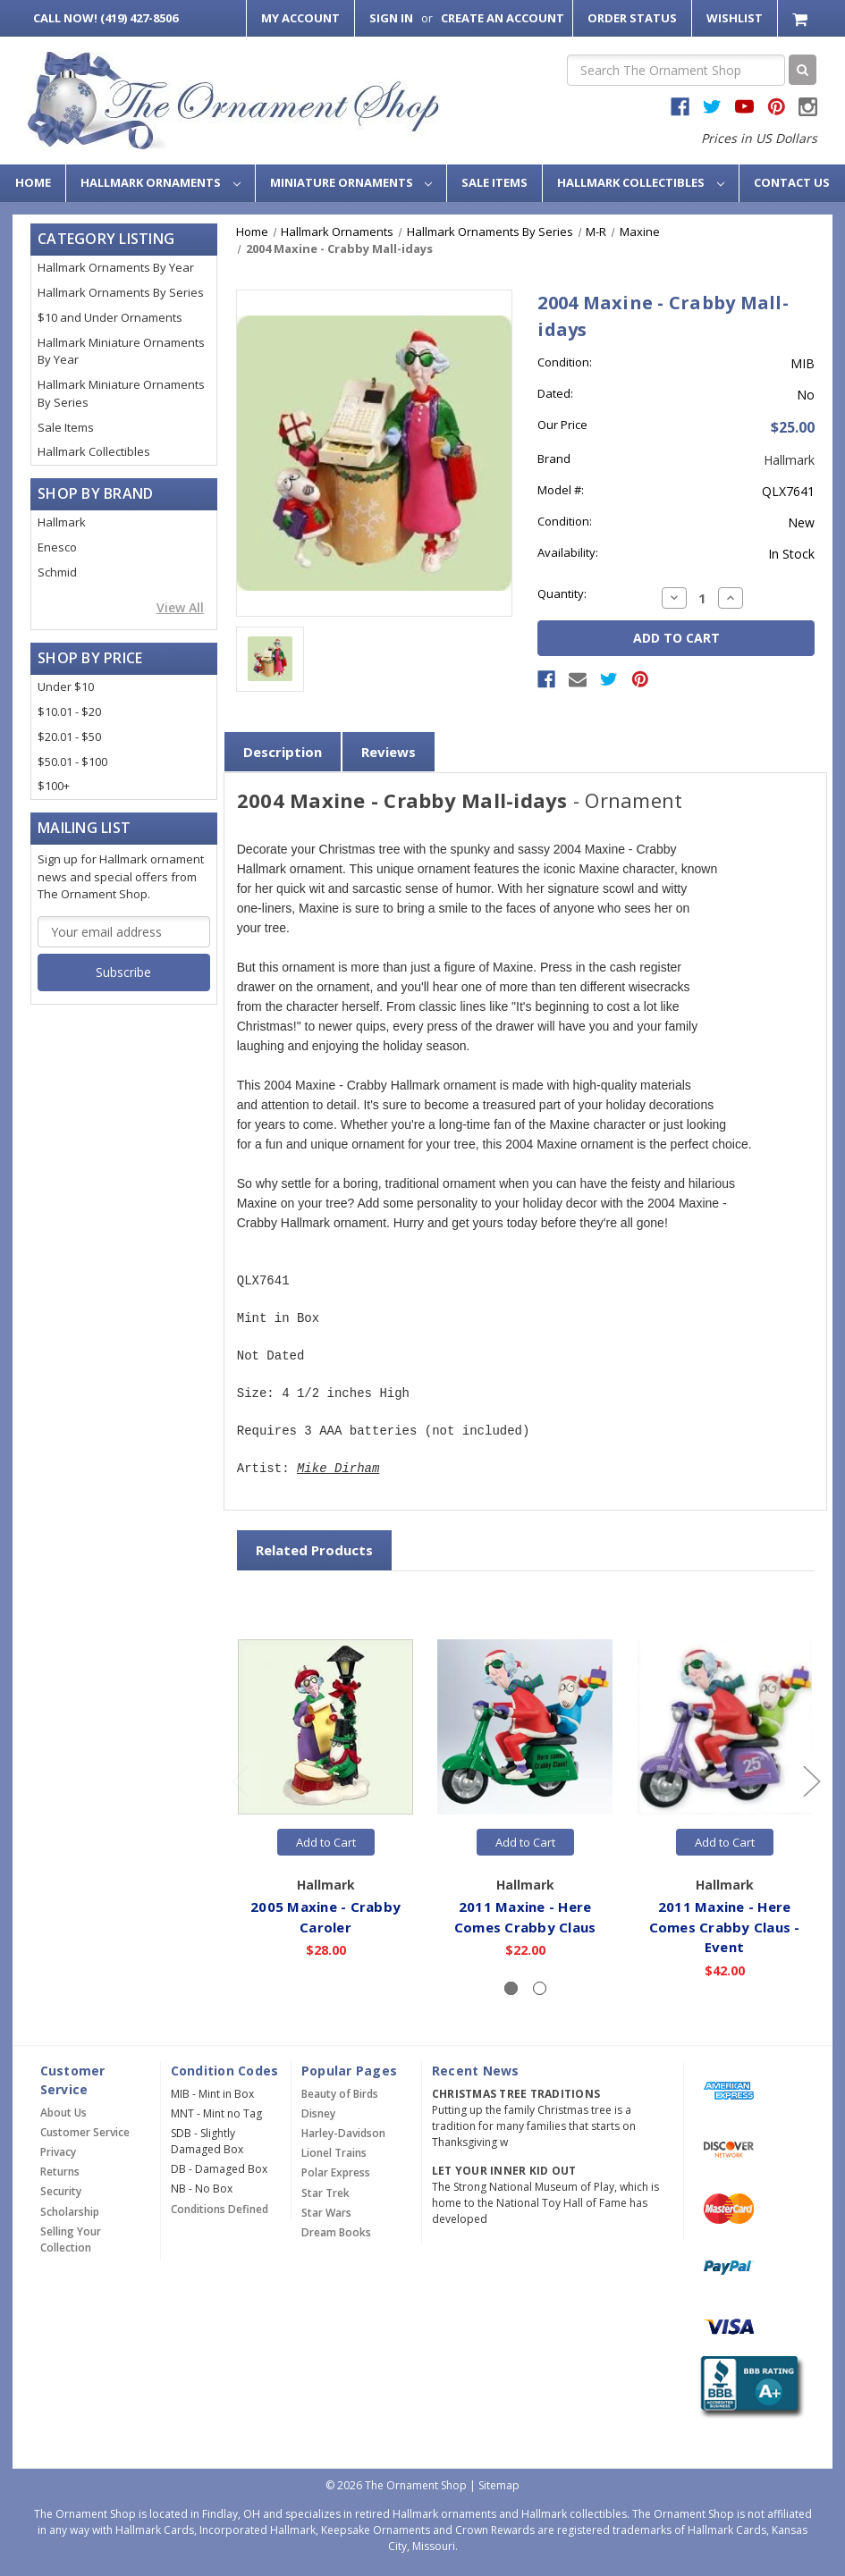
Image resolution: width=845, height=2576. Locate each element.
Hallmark (62, 522)
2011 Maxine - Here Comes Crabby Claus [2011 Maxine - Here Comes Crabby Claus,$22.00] (526, 1917)
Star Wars (326, 2212)
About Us (63, 2112)
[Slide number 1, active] (511, 1988)
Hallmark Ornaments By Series (121, 292)
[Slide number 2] (539, 1988)
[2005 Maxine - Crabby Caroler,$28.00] (326, 1727)
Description (282, 752)
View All (180, 607)
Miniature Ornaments (351, 182)
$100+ (54, 786)
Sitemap (499, 2485)
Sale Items (494, 182)
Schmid (57, 572)
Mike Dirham (338, 1469)
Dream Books (336, 2232)
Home (33, 182)
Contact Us (792, 182)
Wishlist (734, 18)
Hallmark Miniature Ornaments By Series (121, 393)
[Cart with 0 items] (801, 18)
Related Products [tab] (314, 1550)
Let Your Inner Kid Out (504, 2170)
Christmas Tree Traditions (516, 2093)
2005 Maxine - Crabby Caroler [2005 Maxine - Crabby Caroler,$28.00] (326, 1917)
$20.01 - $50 (69, 736)
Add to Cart (326, 1842)
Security (60, 2191)
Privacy (58, 2151)
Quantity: (562, 593)
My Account (300, 18)
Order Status (632, 18)
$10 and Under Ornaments (110, 317)
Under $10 (66, 686)
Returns (60, 2171)
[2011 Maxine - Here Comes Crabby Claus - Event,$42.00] (725, 1727)
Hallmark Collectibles (640, 182)
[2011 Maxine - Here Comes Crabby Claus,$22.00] (525, 1727)
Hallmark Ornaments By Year (116, 267)
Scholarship (69, 2211)
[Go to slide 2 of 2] (240, 1781)
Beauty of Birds (339, 2093)
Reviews (388, 752)
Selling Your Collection (70, 2239)
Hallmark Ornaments (160, 182)
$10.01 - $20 (69, 711)
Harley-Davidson (343, 2133)
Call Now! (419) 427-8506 (105, 18)
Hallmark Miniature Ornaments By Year (121, 351)
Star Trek (325, 2193)
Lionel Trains (334, 2152)
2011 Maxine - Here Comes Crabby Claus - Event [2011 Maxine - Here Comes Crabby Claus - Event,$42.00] (724, 1927)
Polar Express (335, 2172)
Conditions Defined (219, 2209)
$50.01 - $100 (72, 761)
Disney (318, 2113)
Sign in (391, 18)
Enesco (57, 547)
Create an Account (502, 18)
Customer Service (85, 2132)
